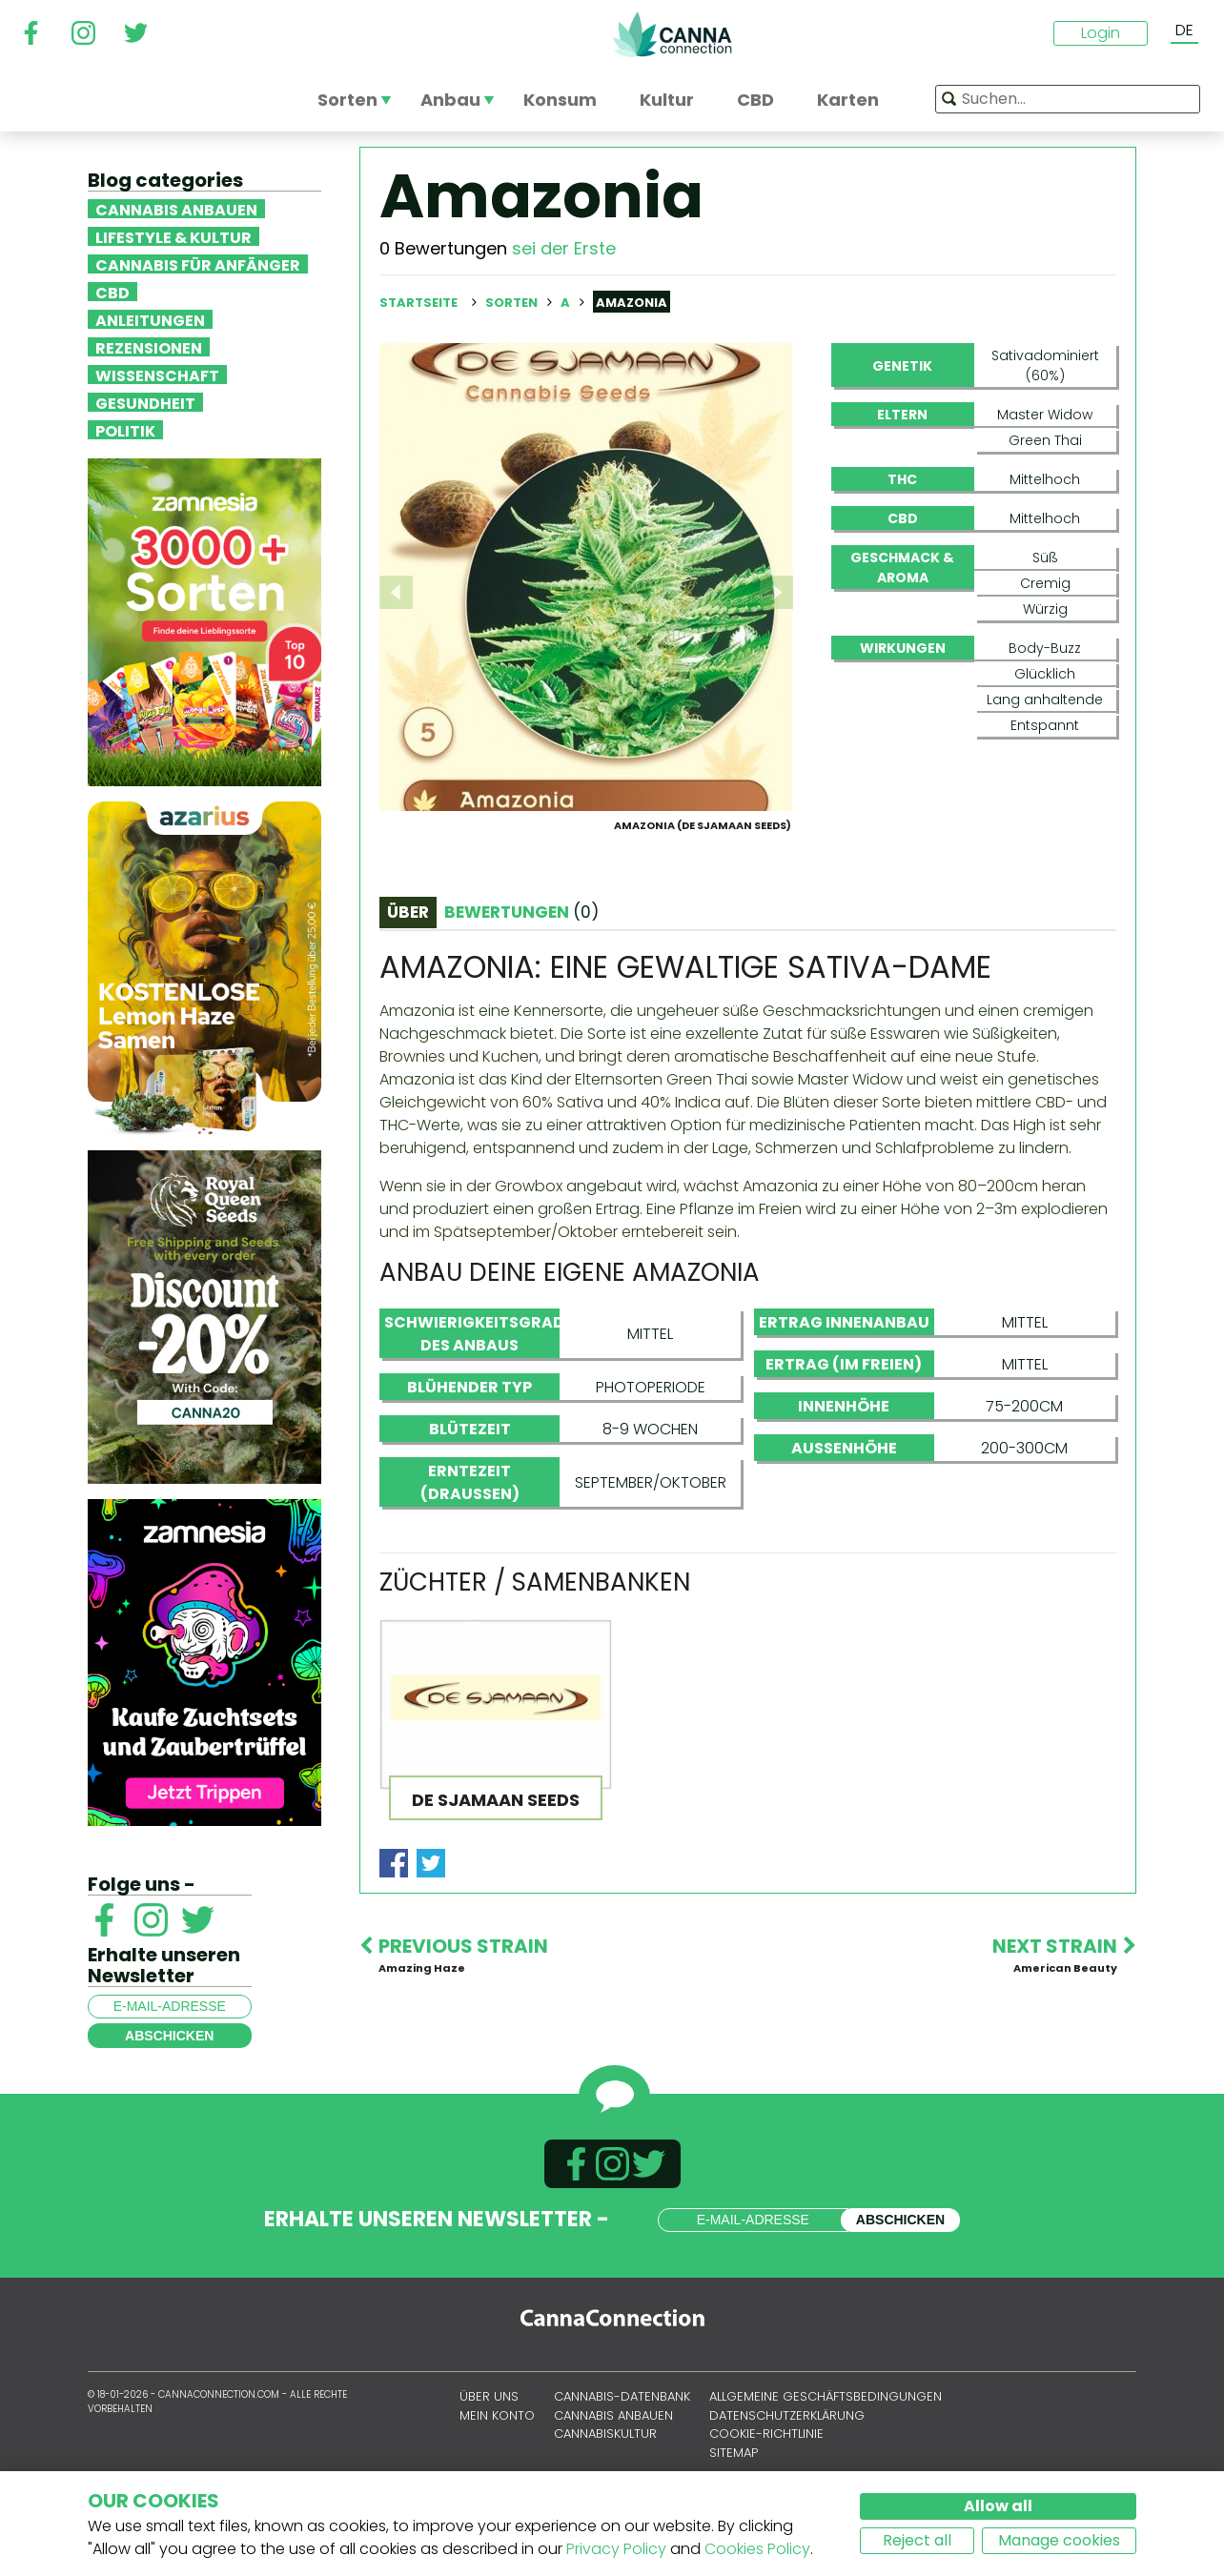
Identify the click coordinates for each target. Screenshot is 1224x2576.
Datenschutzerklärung (787, 2468)
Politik (125, 429)
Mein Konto (497, 2468)
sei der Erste (564, 248)
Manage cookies (1059, 2540)
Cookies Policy (757, 2549)
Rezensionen (148, 346)
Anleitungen (150, 319)
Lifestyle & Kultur (173, 236)
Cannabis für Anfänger (197, 264)
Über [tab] (408, 1003)
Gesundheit (145, 402)
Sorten (513, 303)
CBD (112, 291)
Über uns (489, 2450)
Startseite (418, 303)
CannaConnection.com (672, 34)
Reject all (917, 2540)
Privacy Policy (616, 2549)
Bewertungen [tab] (521, 1003)
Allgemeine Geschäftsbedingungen (825, 2450)
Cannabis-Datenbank (622, 2450)
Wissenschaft (157, 374)
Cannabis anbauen (176, 208)
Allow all (998, 2506)
